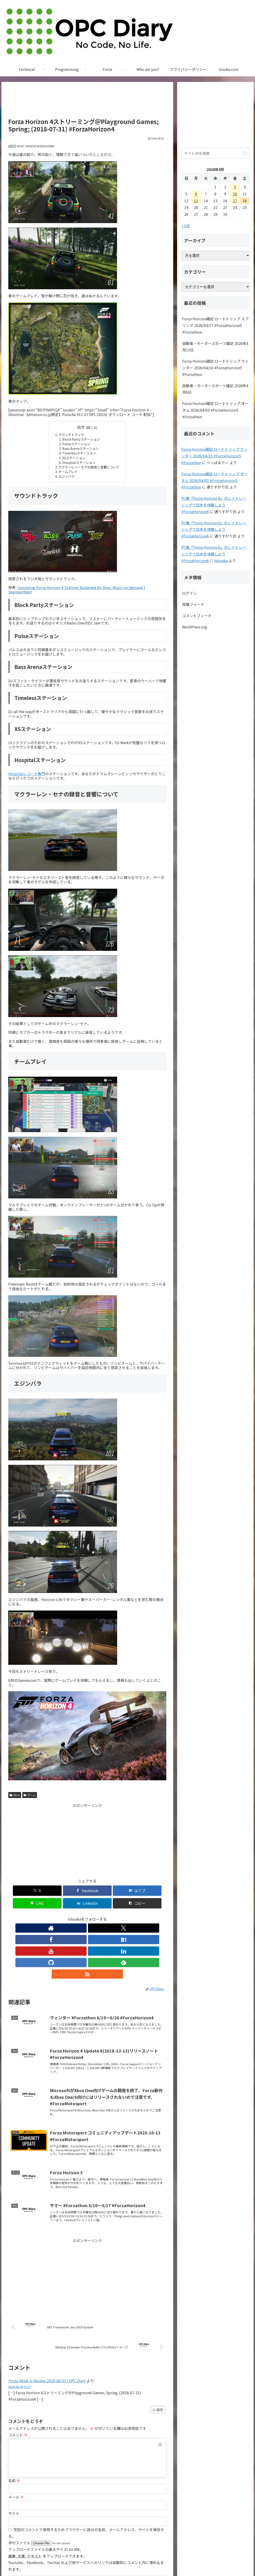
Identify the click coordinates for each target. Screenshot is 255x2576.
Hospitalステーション (78, 462)
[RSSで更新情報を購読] (129, 1915)
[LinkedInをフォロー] (97, 1915)
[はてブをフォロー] (76, 1915)
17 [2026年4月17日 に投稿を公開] (235, 200)
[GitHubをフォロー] (108, 1915)
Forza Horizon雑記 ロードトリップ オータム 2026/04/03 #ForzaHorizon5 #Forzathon (215, 410)
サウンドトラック (71, 434)
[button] (153, 1890)
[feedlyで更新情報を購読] (119, 1915)
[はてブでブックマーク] (74, 1890)
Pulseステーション (76, 443)
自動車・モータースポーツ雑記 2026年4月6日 (215, 389)
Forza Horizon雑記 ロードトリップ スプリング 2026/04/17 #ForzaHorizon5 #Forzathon (215, 325)
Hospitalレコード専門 (26, 773)
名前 (14, 2422)
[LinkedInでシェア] (127, 1890)
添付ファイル (19, 2484)
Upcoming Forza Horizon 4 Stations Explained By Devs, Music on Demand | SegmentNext (76, 590)
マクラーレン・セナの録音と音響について (88, 467)
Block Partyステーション (81, 439)
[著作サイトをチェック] (45, 1915)
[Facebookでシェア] (47, 1890)
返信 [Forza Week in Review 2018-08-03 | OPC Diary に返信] (158, 2351)
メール (16, 2438)
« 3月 (185, 225)
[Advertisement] (87, 101)
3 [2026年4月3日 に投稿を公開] (235, 187)
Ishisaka (221, 560)
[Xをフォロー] (55, 1915)
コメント (18, 2376)
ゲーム (30, 1795)
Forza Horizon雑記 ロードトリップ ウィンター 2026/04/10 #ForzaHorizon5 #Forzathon (215, 367)
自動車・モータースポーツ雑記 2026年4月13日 (215, 347)
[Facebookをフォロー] (66, 1915)
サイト (13, 2454)
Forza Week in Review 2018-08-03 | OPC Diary (46, 2322)
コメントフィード (197, 615)
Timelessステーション (79, 453)
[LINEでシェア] (100, 1890)
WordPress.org (194, 627)
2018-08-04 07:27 (19, 2328)
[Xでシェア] (21, 1890)
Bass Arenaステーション (80, 448)
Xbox (15, 1795)
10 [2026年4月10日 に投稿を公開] (235, 194)
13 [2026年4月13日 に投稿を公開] (196, 200)
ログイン (189, 593)
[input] (215, 153)
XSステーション (73, 457)
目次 (81, 427)
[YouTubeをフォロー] (87, 1915)
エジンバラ (66, 476)
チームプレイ (67, 471)
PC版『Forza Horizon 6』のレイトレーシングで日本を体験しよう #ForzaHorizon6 (213, 504)
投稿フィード (193, 604)
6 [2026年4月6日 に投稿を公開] (196, 194)
